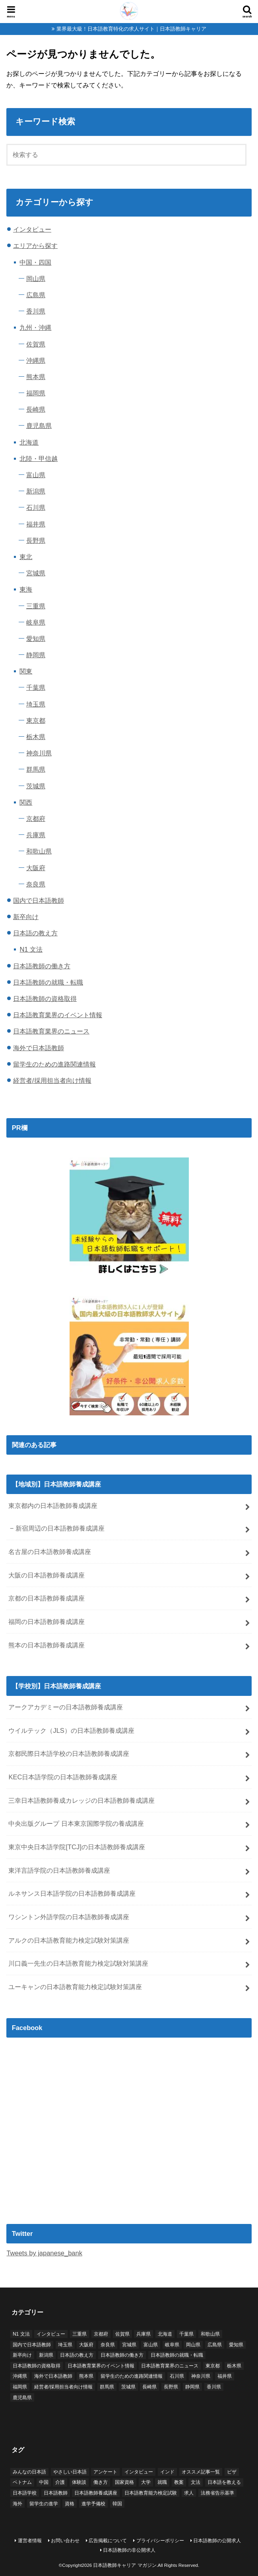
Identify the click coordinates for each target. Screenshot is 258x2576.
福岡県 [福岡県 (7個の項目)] (20, 2387)
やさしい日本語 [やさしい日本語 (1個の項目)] (70, 2472)
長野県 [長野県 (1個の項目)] (171, 2387)
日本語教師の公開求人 (217, 2540)
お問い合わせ (65, 2540)
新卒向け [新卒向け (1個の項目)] (22, 2355)
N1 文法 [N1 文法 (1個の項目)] (21, 2334)
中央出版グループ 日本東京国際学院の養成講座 (76, 1823)
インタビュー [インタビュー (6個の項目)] (51, 2334)
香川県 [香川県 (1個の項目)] (214, 2387)
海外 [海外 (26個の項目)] (17, 2503)
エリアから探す (35, 245)
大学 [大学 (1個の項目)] (146, 2482)
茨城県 (35, 786)
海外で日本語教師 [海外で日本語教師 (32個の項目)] (53, 2376)
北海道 (29, 442)
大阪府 (35, 867)
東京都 (35, 720)
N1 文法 (31, 949)
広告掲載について (108, 2540)
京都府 (35, 818)
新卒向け (26, 916)
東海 (25, 589)
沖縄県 (35, 360)
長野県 (35, 540)
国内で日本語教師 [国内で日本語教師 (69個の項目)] (32, 2345)
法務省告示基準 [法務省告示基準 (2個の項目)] (217, 2493)
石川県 (35, 507)
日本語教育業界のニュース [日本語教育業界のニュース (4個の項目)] (169, 2366)
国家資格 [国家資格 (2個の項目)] (124, 2482)
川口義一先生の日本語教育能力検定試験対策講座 (78, 1963)
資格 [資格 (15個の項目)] (69, 2503)
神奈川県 (39, 753)
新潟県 (35, 491)
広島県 (35, 294)
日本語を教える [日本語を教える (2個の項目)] (224, 2482)
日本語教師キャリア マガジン (124, 2565)
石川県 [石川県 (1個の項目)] (177, 2376)
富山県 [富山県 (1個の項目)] (151, 2345)
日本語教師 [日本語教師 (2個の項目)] (56, 2493)
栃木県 (35, 736)
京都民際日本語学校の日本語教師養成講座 (68, 1753)
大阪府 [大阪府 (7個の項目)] (86, 2345)
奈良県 (35, 884)
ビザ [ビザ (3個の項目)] (232, 2472)
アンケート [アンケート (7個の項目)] (105, 2472)
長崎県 (35, 409)
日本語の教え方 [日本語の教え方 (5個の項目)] (76, 2355)
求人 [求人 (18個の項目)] (189, 2493)
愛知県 (35, 638)
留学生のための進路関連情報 (54, 1064)
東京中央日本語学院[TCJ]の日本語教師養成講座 (76, 1846)
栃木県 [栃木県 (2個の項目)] (234, 2366)
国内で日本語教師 (38, 900)
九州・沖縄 (35, 327)
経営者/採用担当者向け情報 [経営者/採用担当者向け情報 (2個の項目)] (63, 2387)
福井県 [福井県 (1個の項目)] (224, 2376)
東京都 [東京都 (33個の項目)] (213, 2366)
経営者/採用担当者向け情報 (52, 1080)
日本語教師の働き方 (41, 966)
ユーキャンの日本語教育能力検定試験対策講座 (75, 1986)
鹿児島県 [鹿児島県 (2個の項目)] (22, 2397)
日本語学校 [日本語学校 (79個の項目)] (25, 2493)
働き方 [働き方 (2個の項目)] (100, 2482)
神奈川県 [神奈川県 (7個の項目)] (200, 2376)
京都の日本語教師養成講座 (46, 1598)
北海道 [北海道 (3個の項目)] (165, 2334)
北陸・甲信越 (38, 458)
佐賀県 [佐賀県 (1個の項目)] (122, 2334)
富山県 (35, 474)
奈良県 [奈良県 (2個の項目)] (108, 2345)
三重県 (35, 606)
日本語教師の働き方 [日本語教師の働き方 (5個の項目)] (122, 2355)
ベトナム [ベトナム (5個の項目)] (22, 2482)
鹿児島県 (39, 425)
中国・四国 (35, 262)
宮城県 (35, 573)
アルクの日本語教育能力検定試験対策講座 (68, 1940)
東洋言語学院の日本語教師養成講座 (59, 1870)
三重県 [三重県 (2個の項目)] (79, 2334)
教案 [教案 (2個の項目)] (179, 2482)
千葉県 (35, 687)
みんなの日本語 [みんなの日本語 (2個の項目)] (29, 2472)
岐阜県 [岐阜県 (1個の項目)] (172, 2345)
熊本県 (35, 376)
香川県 (35, 311)
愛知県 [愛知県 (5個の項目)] (236, 2345)
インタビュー (32, 229)
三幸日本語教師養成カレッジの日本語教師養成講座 (81, 1800)
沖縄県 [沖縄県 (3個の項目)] (20, 2376)
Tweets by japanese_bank (44, 2253)
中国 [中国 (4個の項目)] (43, 2482)
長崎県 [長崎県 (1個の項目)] (149, 2387)
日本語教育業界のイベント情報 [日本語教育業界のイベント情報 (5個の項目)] (101, 2366)
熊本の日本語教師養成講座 (46, 1645)
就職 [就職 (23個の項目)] (162, 2482)
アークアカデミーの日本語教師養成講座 (65, 1707)
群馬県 (35, 769)
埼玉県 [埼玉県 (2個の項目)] (65, 2345)
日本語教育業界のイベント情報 (57, 1014)
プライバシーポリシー (160, 2540)
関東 (25, 671)
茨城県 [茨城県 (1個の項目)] (128, 2387)
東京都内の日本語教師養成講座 (52, 1505)
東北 (25, 556)
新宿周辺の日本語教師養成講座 (60, 1528)
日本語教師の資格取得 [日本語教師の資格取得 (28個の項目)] (36, 2366)
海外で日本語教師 (38, 1047)
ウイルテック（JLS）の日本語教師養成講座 (71, 1730)
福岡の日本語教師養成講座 (46, 1621)
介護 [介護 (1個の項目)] (60, 2482)
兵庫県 (35, 834)
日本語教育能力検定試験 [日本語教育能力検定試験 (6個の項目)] (150, 2493)
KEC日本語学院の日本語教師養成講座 (62, 1777)
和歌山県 (39, 851)
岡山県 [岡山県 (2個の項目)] (193, 2345)
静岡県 (35, 654)
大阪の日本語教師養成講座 (46, 1575)
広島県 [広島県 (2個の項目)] (215, 2345)
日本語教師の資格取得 (45, 998)
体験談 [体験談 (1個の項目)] (79, 2482)
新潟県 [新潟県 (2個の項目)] (46, 2355)
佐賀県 (35, 344)
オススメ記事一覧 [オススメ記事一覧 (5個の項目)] (201, 2472)
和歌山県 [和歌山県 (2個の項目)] (210, 2334)
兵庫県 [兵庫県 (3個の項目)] (143, 2334)
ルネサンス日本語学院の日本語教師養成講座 (72, 1893)
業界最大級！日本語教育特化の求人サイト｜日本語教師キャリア (131, 29)
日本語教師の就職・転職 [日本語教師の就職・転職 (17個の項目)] (177, 2355)
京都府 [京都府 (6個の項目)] (101, 2334)
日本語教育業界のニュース (51, 1031)
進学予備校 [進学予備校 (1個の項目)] (93, 2503)
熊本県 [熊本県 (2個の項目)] (86, 2376)
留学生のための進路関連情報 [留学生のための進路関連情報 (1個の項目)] (132, 2376)
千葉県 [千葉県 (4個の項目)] (186, 2334)
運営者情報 (30, 2540)
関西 (25, 802)
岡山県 (35, 278)
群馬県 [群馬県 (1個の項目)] (107, 2387)
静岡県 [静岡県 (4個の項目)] (192, 2387)
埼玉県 (35, 704)
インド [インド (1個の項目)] (167, 2472)
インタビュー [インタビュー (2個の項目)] (138, 2472)
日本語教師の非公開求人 (129, 2550)
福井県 (35, 524)
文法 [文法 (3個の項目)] (195, 2482)
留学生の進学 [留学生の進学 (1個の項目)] (43, 2503)
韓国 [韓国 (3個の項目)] (117, 2503)
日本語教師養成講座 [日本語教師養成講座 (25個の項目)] (95, 2493)
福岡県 (35, 393)
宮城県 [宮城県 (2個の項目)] (129, 2345)
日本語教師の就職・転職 (48, 982)
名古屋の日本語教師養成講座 (49, 1551)
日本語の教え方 (35, 933)
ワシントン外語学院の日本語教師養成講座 (68, 1916)
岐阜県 (35, 622)
